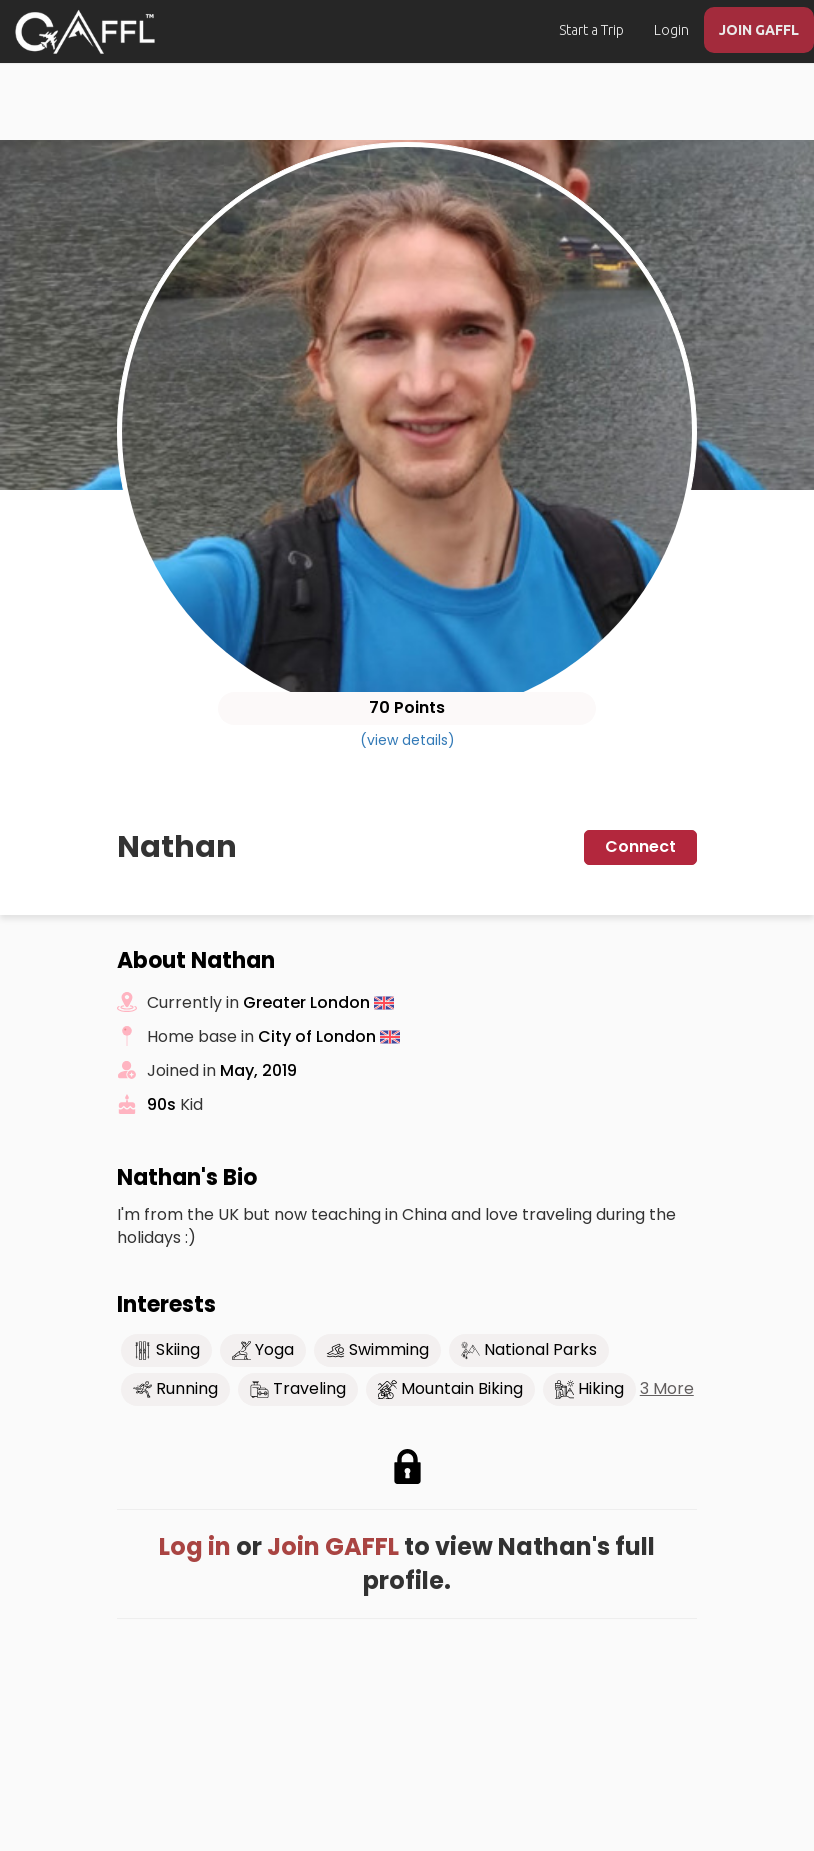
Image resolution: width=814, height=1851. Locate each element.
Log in (195, 1546)
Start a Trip (591, 30)
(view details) (407, 740)
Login (671, 30)
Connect (640, 846)
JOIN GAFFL (759, 30)
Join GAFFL (333, 1546)
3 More (667, 1389)
